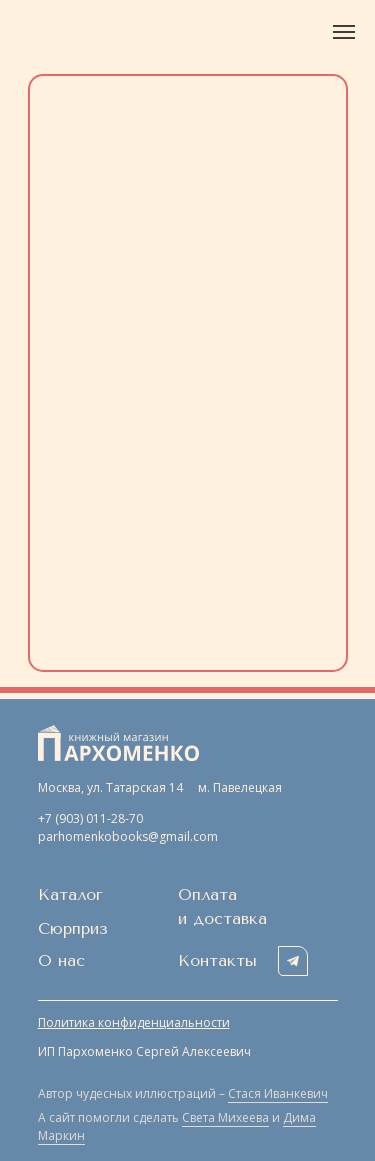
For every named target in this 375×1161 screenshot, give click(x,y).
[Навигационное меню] (344, 32)
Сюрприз (73, 928)
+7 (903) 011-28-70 (90, 818)
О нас (61, 960)
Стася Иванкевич (278, 1093)
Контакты (217, 960)
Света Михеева (225, 1117)
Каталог (70, 894)
